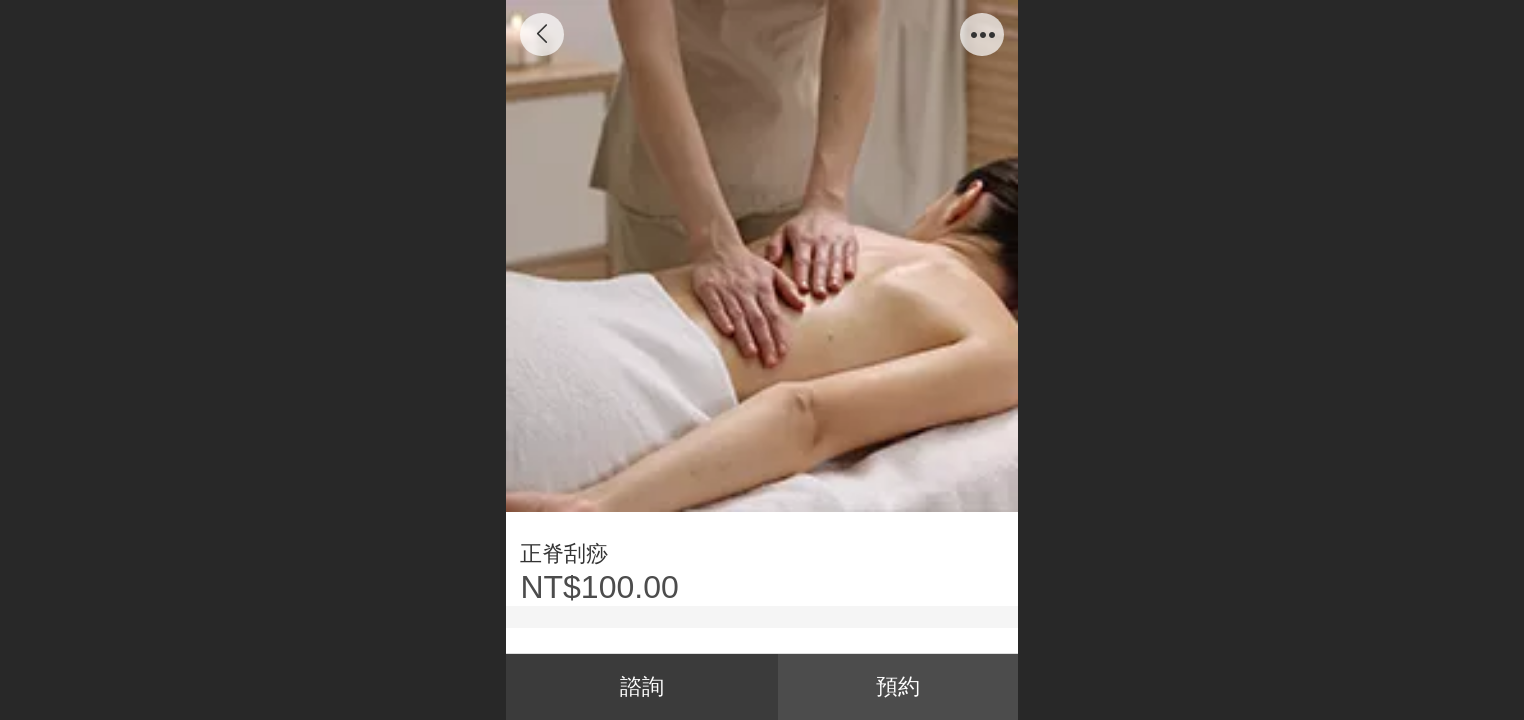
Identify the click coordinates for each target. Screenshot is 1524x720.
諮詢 (642, 686)
